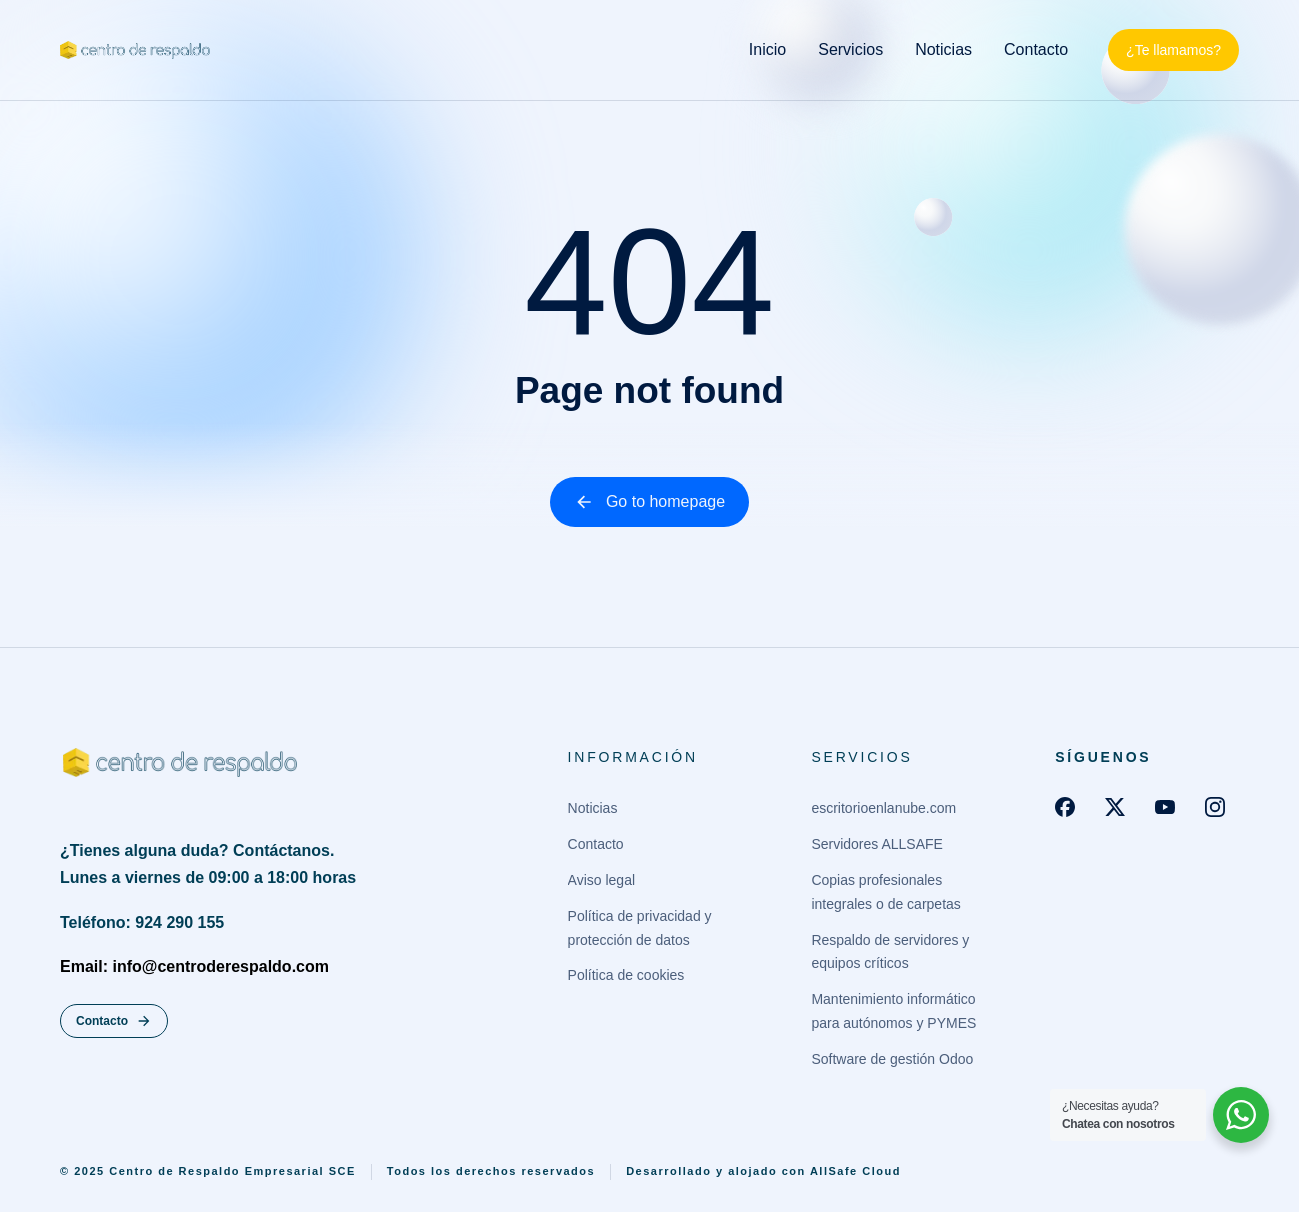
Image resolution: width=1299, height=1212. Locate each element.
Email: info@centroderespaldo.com (194, 967)
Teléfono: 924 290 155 (142, 923)
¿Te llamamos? (1173, 50)
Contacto (114, 1022)
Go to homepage (649, 502)
